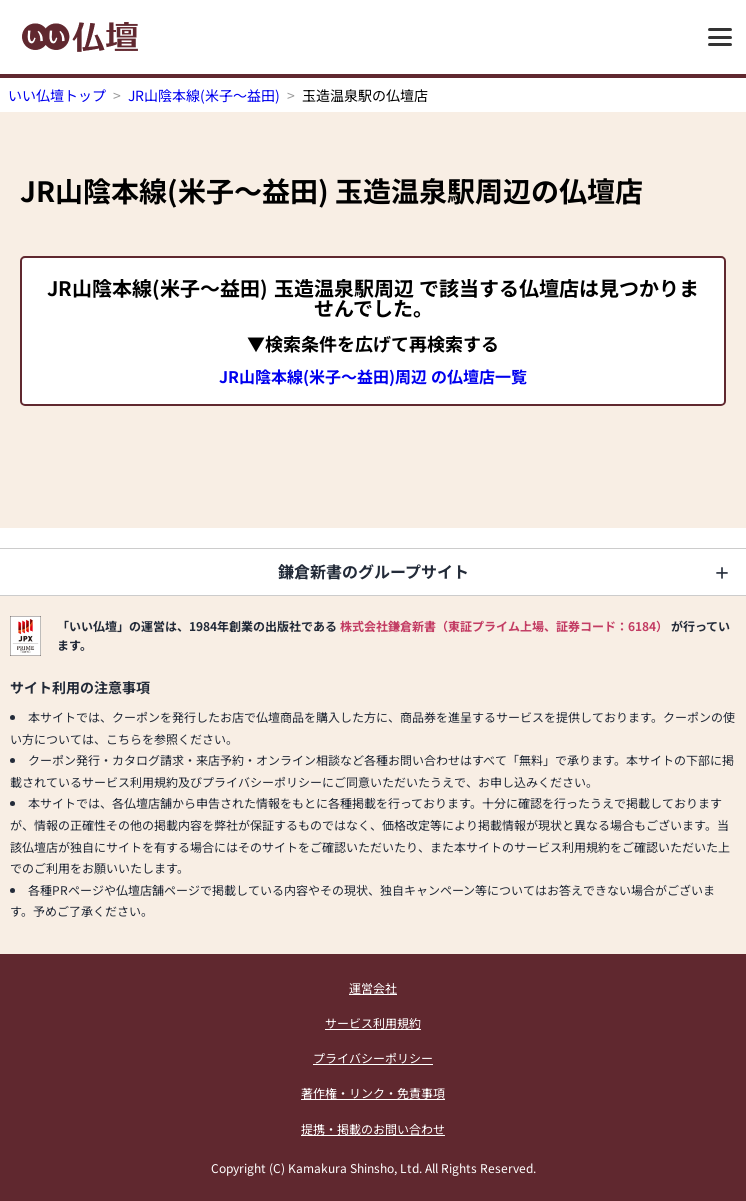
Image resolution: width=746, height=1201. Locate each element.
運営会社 (373, 987)
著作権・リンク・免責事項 (373, 1092)
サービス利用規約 (373, 1022)
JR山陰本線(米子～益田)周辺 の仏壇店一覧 (373, 376)
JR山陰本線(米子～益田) (204, 95)
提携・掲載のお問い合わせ (373, 1128)
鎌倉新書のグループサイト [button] (373, 571)
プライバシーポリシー (373, 1057)
